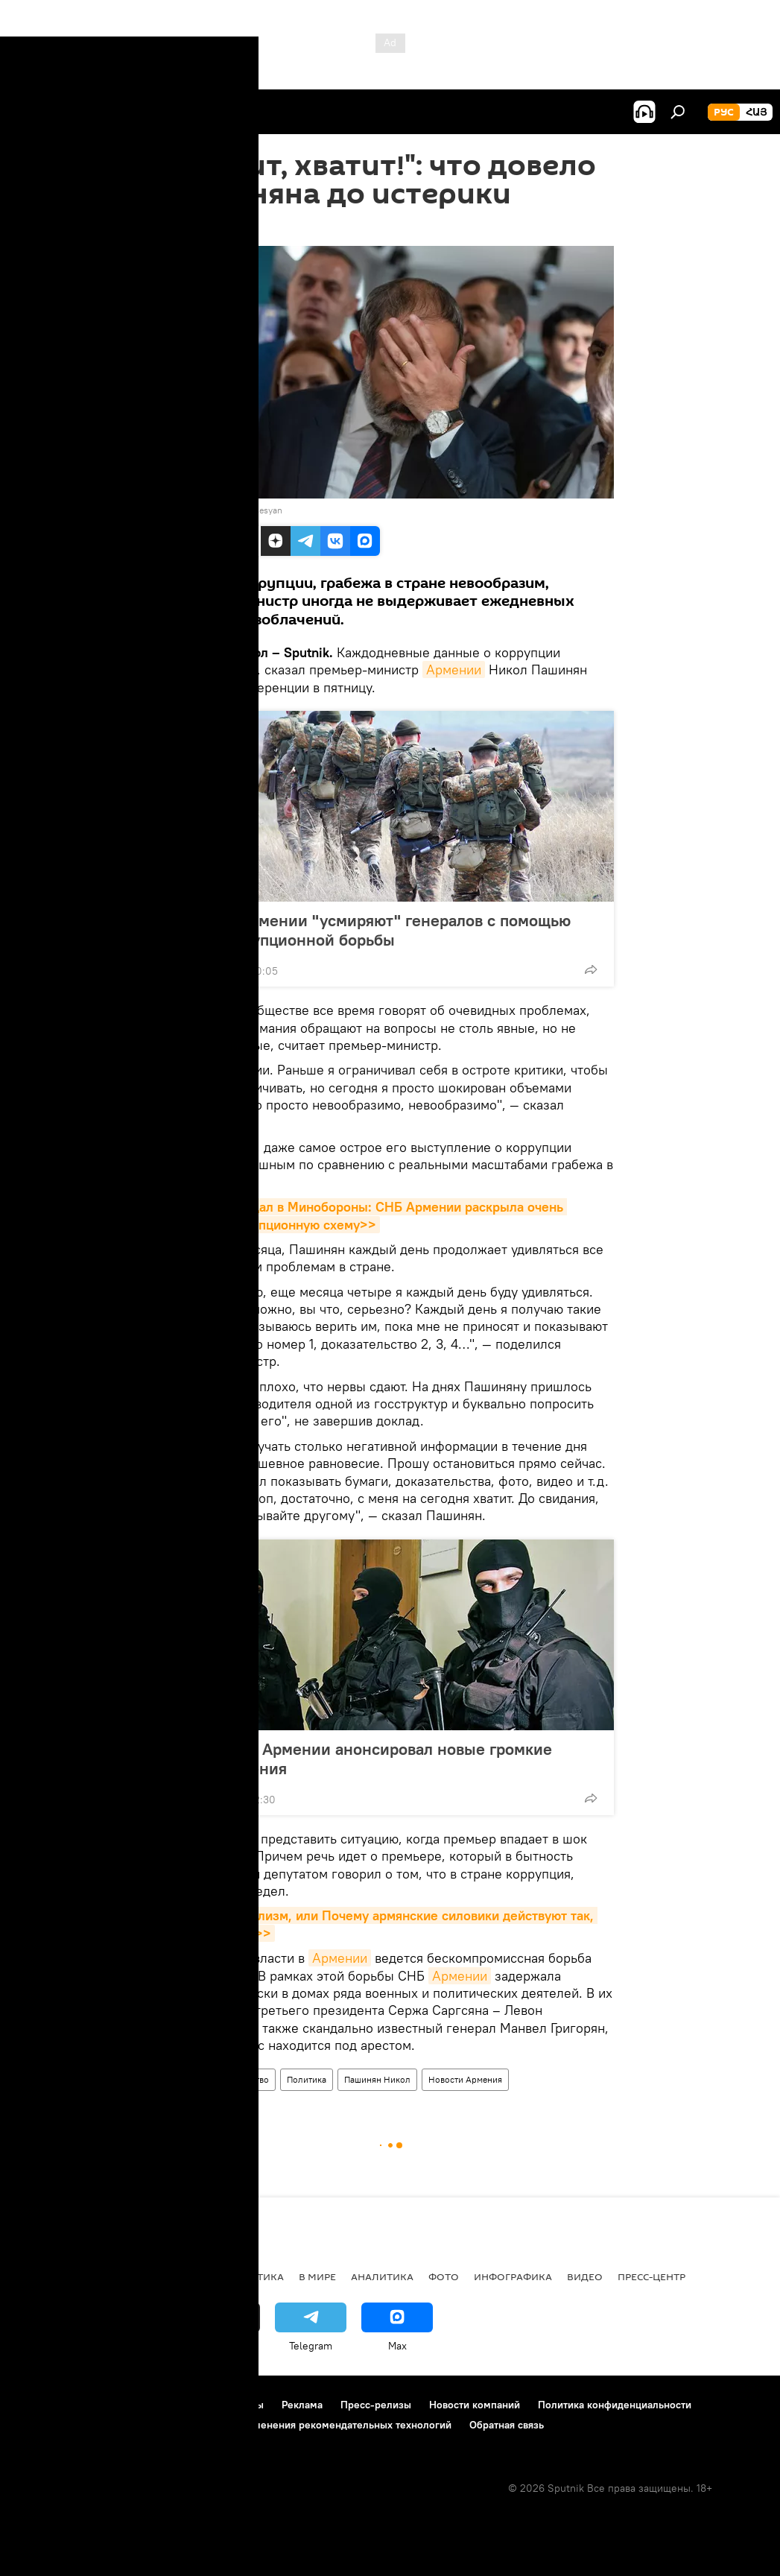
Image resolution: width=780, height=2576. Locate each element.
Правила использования (141, 2404)
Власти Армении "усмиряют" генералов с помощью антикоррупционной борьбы (376, 930)
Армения (192, 2079)
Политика (306, 2079)
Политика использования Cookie (95, 2424)
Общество (248, 2079)
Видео (585, 2276)
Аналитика (382, 2276)
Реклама (302, 2404)
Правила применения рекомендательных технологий (321, 2424)
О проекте (41, 2404)
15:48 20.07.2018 (207, 227)
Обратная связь (506, 2424)
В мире (317, 2276)
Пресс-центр (651, 2276)
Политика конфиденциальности (614, 2404)
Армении (453, 669)
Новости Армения (465, 2079)
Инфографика (513, 2276)
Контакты (241, 2404)
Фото (443, 2276)
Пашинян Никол (377, 2079)
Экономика (178, 2276)
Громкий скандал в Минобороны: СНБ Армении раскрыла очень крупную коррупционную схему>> (367, 1215)
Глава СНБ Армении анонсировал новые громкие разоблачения (367, 1758)
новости (41, 2276)
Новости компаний (474, 2404)
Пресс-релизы (375, 2404)
